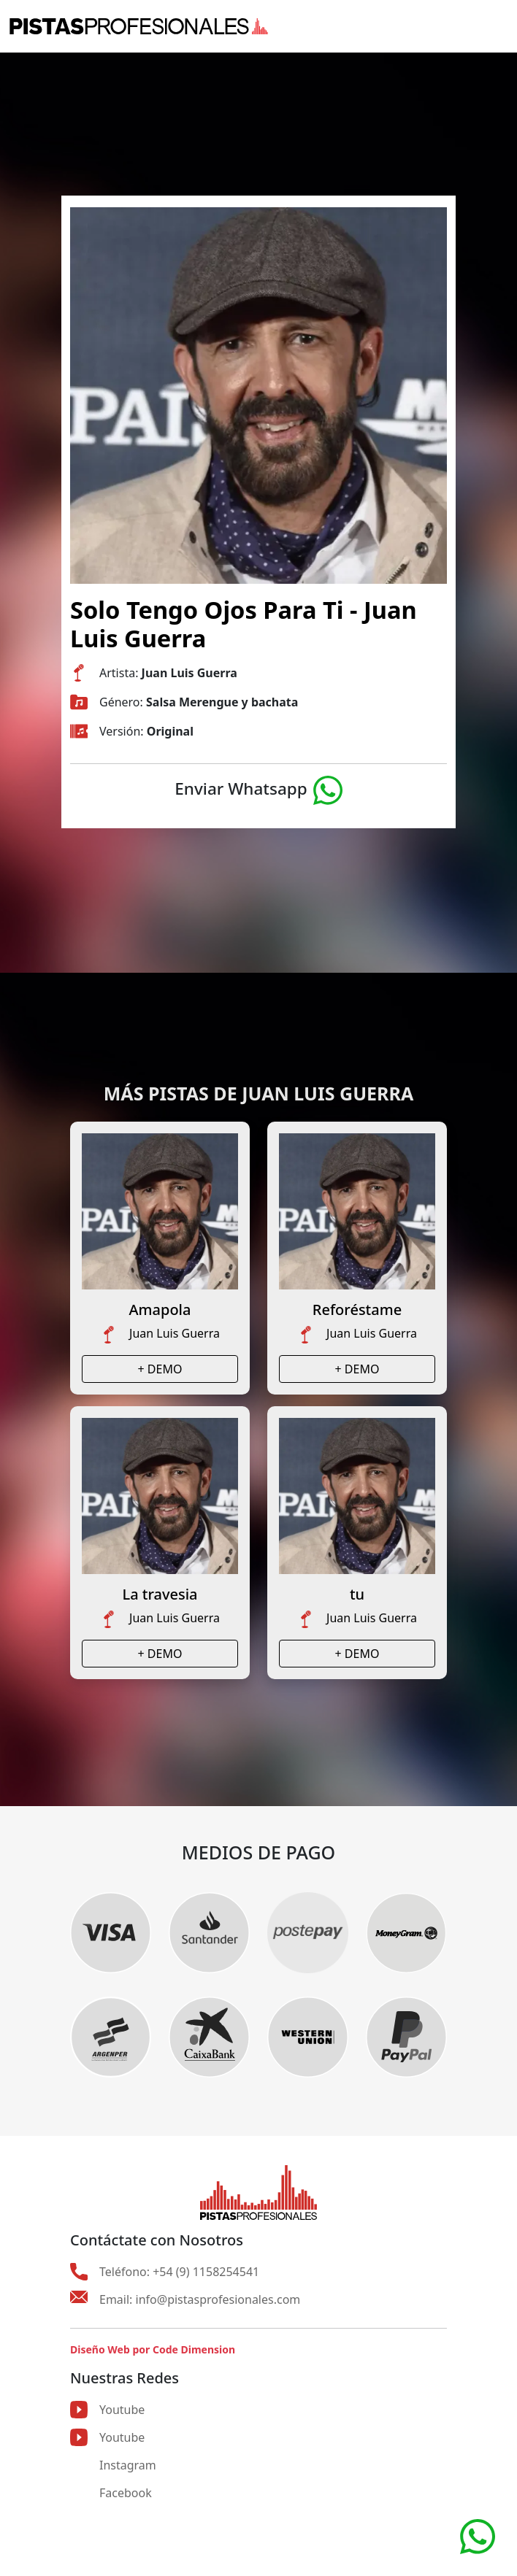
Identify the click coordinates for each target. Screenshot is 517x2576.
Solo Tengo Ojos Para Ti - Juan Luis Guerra (243, 624)
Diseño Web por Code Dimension (152, 2349)
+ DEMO (160, 1369)
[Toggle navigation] (498, 26)
